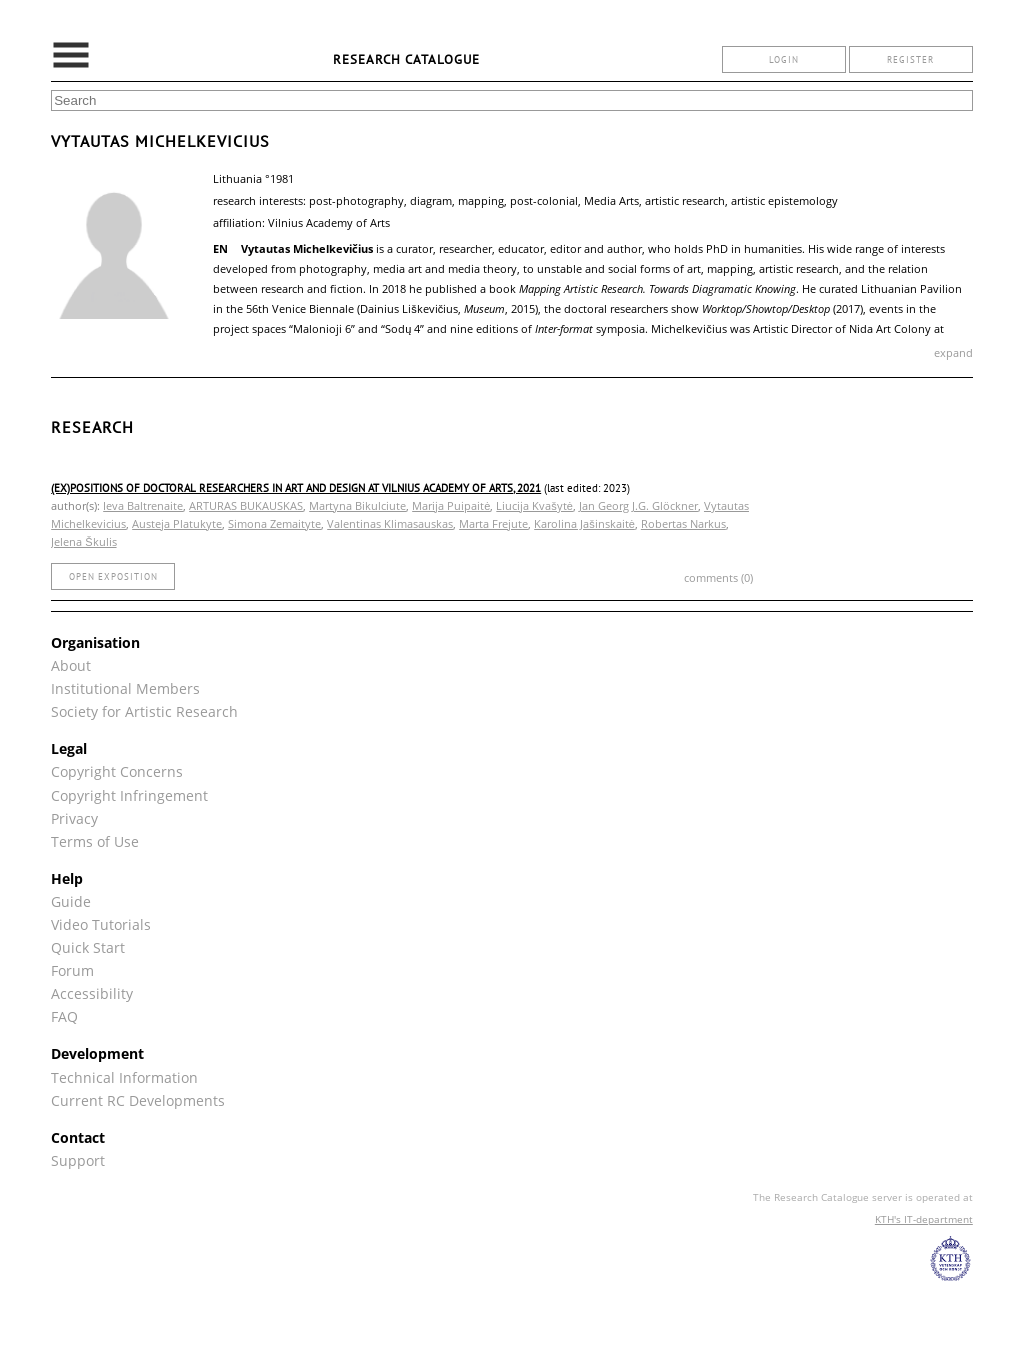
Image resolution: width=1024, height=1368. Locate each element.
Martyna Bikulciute (357, 505)
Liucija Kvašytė (534, 505)
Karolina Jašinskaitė (584, 523)
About (71, 665)
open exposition (113, 576)
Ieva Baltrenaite (143, 505)
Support (78, 1160)
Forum (72, 970)
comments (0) (718, 577)
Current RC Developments (138, 1100)
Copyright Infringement (129, 795)
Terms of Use (95, 841)
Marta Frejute (493, 523)
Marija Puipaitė (451, 505)
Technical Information (124, 1077)
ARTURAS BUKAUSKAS (246, 505)
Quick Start (88, 947)
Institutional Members (125, 688)
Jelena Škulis (83, 541)
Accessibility (92, 993)
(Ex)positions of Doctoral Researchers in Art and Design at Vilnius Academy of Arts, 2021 (296, 488)
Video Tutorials (101, 924)
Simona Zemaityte (274, 523)
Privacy (74, 818)
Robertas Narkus (683, 523)
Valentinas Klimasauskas (390, 523)
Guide (71, 901)
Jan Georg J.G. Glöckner (638, 505)
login (784, 59)
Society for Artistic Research (144, 711)
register (910, 59)
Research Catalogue (406, 59)
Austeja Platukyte (177, 523)
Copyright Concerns (117, 771)
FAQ (64, 1016)
